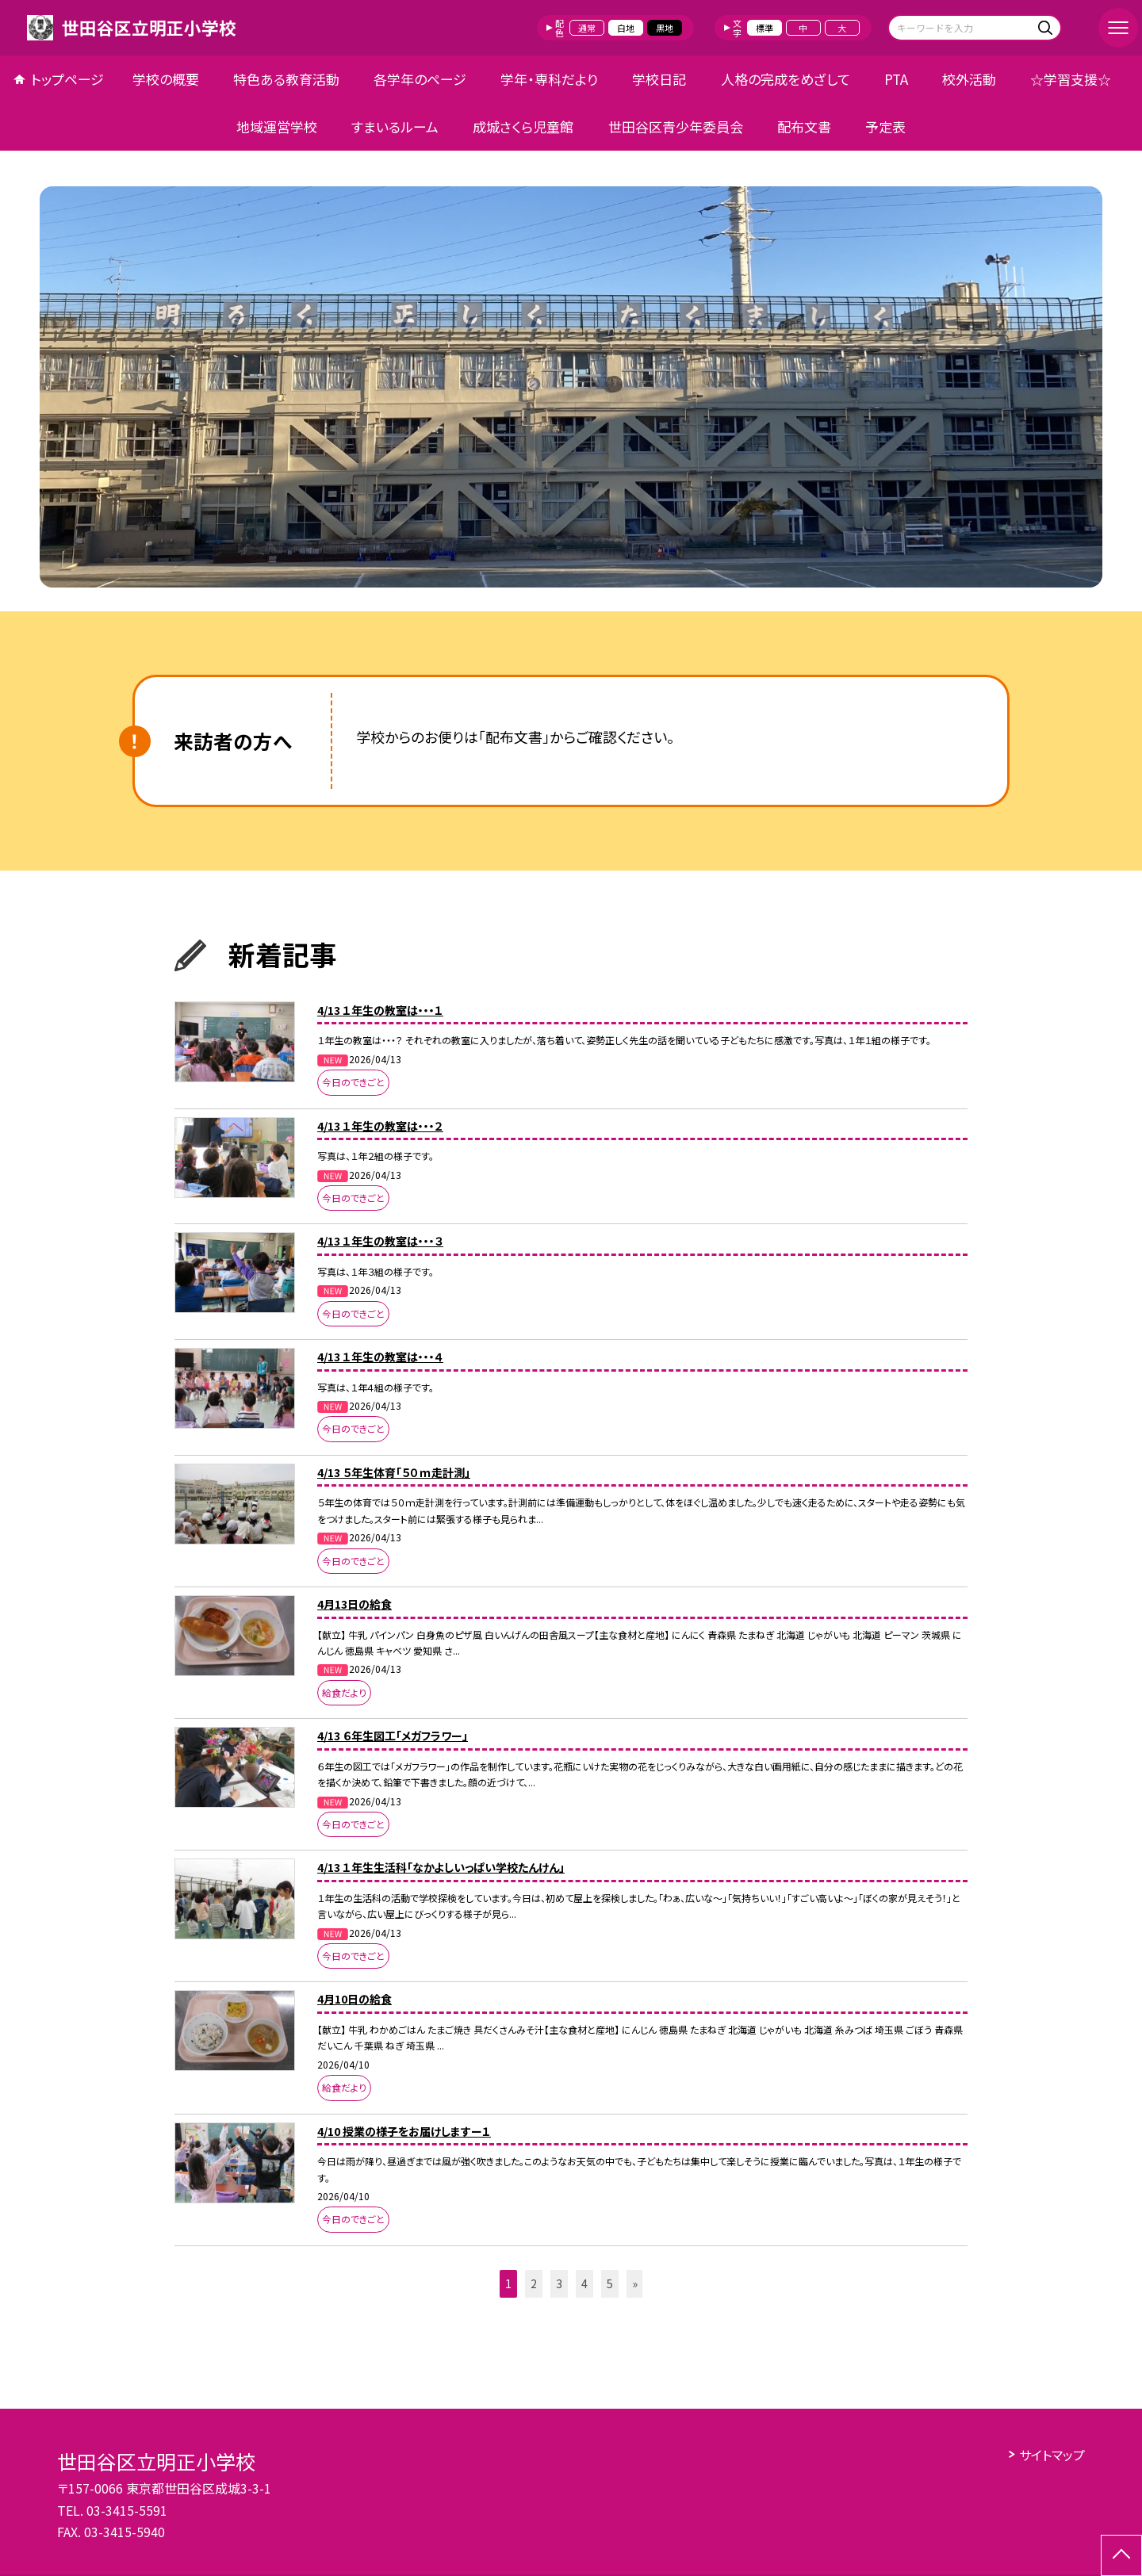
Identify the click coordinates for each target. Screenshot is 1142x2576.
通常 (587, 27)
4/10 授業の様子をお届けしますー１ (404, 2131)
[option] (571, 387)
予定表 (885, 126)
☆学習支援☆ (1070, 79)
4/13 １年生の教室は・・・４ (380, 1357)
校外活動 (969, 79)
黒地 (664, 27)
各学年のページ (420, 79)
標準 (764, 27)
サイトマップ (1052, 2454)
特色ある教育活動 (286, 79)
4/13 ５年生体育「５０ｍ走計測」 (393, 1472)
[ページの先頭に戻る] (1121, 2555)
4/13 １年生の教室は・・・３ (380, 1241)
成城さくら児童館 (523, 126)
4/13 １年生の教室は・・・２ (380, 1126)
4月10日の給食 (354, 1999)
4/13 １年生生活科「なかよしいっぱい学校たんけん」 (441, 1867)
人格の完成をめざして (785, 79)
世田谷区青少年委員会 (675, 126)
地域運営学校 (276, 126)
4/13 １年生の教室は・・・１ (380, 1010)
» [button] (635, 2283)
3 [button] (559, 2283)
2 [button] (534, 2283)
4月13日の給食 (354, 1604)
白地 (625, 27)
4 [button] (584, 2283)
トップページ (67, 79)
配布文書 (804, 126)
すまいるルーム (395, 126)
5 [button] (610, 2283)
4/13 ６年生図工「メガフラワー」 (392, 1735)
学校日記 (659, 79)
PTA (896, 79)
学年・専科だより (549, 79)
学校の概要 (165, 79)
